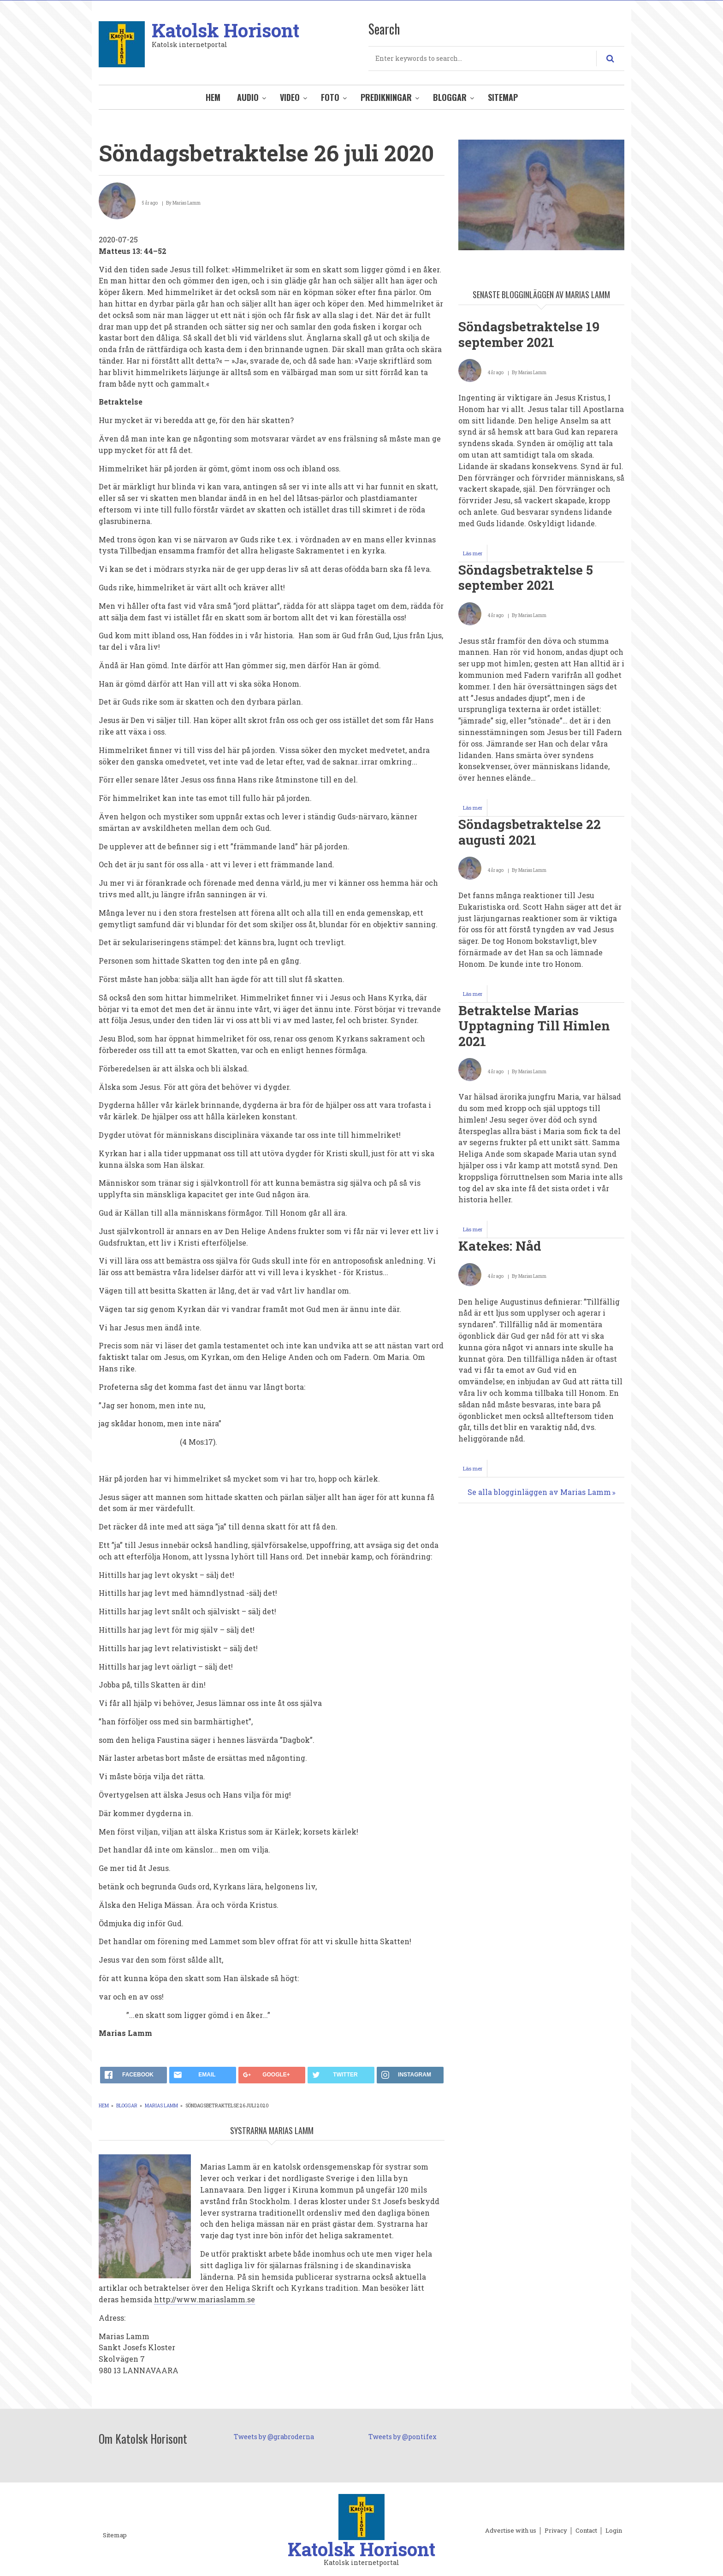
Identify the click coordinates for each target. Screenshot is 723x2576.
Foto (330, 97)
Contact (586, 2531)
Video (290, 97)
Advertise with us (510, 2531)
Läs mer (475, 555)
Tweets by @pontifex (402, 2436)
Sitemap (503, 97)
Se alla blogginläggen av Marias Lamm (539, 1492)
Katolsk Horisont (225, 30)
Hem (213, 97)
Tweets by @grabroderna (274, 2436)
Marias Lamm (161, 2106)
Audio (248, 97)
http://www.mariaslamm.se (204, 2299)
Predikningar (386, 97)
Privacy (556, 2531)
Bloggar (450, 97)
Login (613, 2531)
